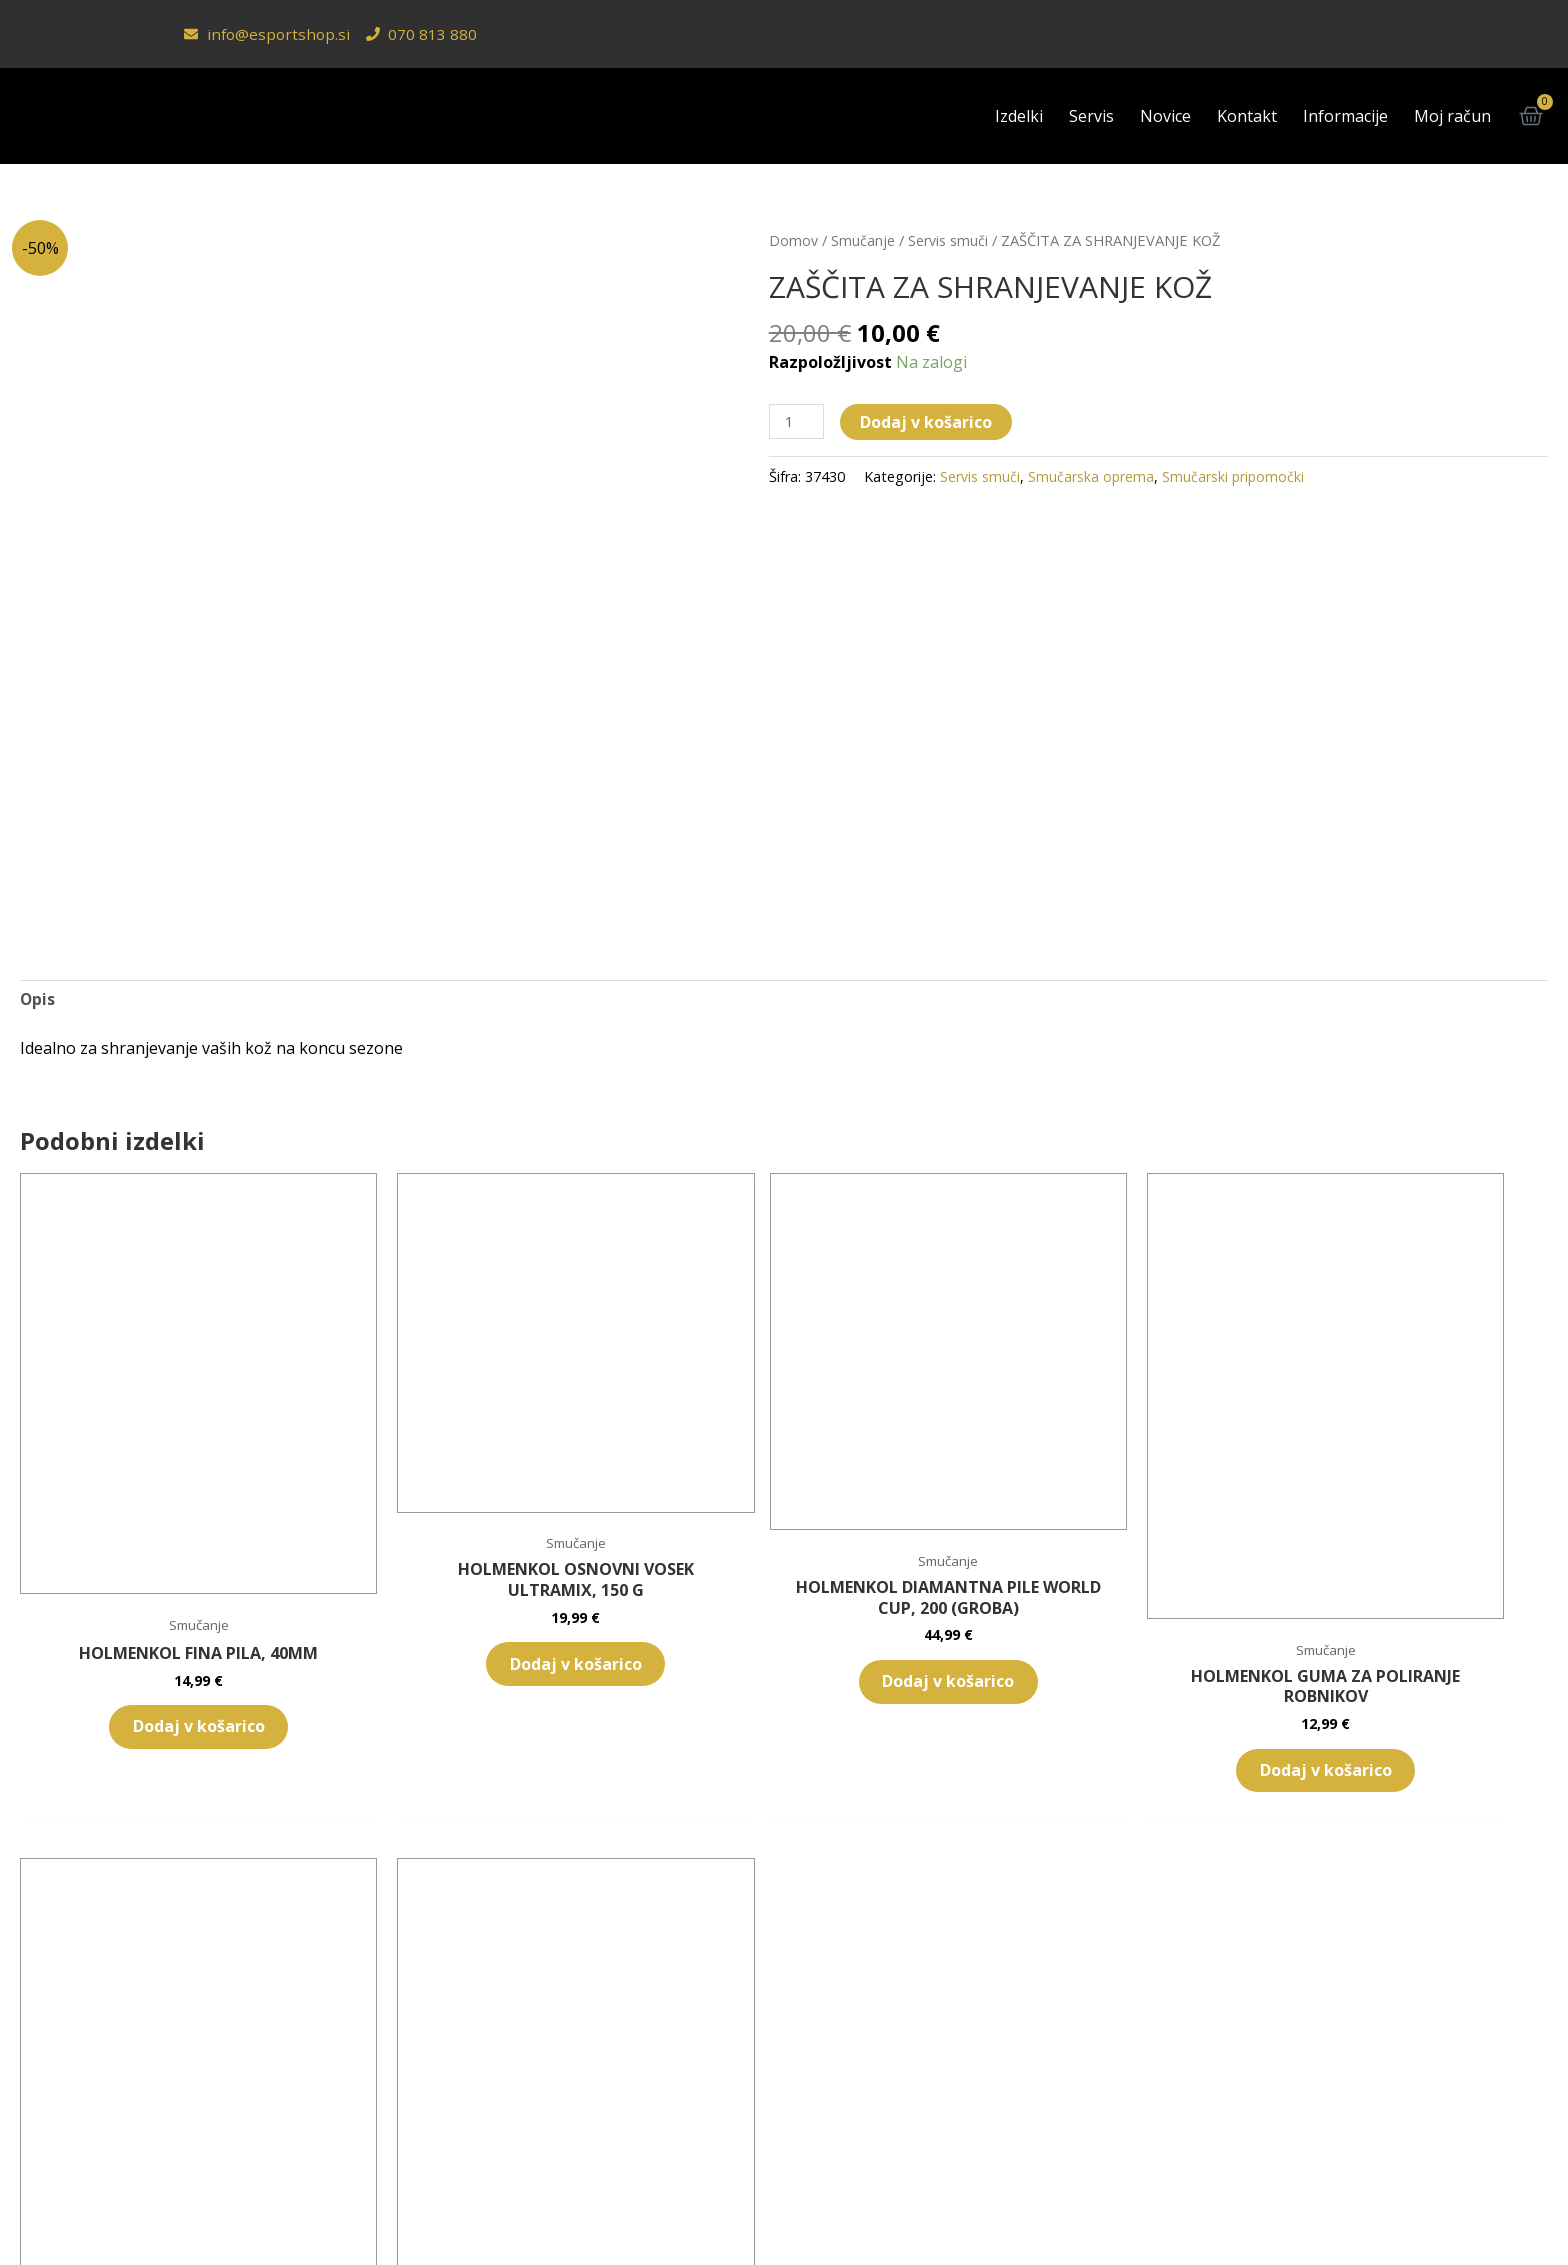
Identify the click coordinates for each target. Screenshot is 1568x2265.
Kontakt (1247, 116)
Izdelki (1019, 116)
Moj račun (1452, 116)
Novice (1165, 116)
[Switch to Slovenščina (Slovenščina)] (689, 2212)
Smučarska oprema (1091, 477)
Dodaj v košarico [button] (139, 1621)
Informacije (1345, 116)
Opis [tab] (38, 1000)
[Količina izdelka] (798, 422)
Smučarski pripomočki (1235, 477)
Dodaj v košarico (929, 422)
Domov (793, 240)
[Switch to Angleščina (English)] (847, 2212)
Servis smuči (948, 240)
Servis (1091, 116)
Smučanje (863, 240)
